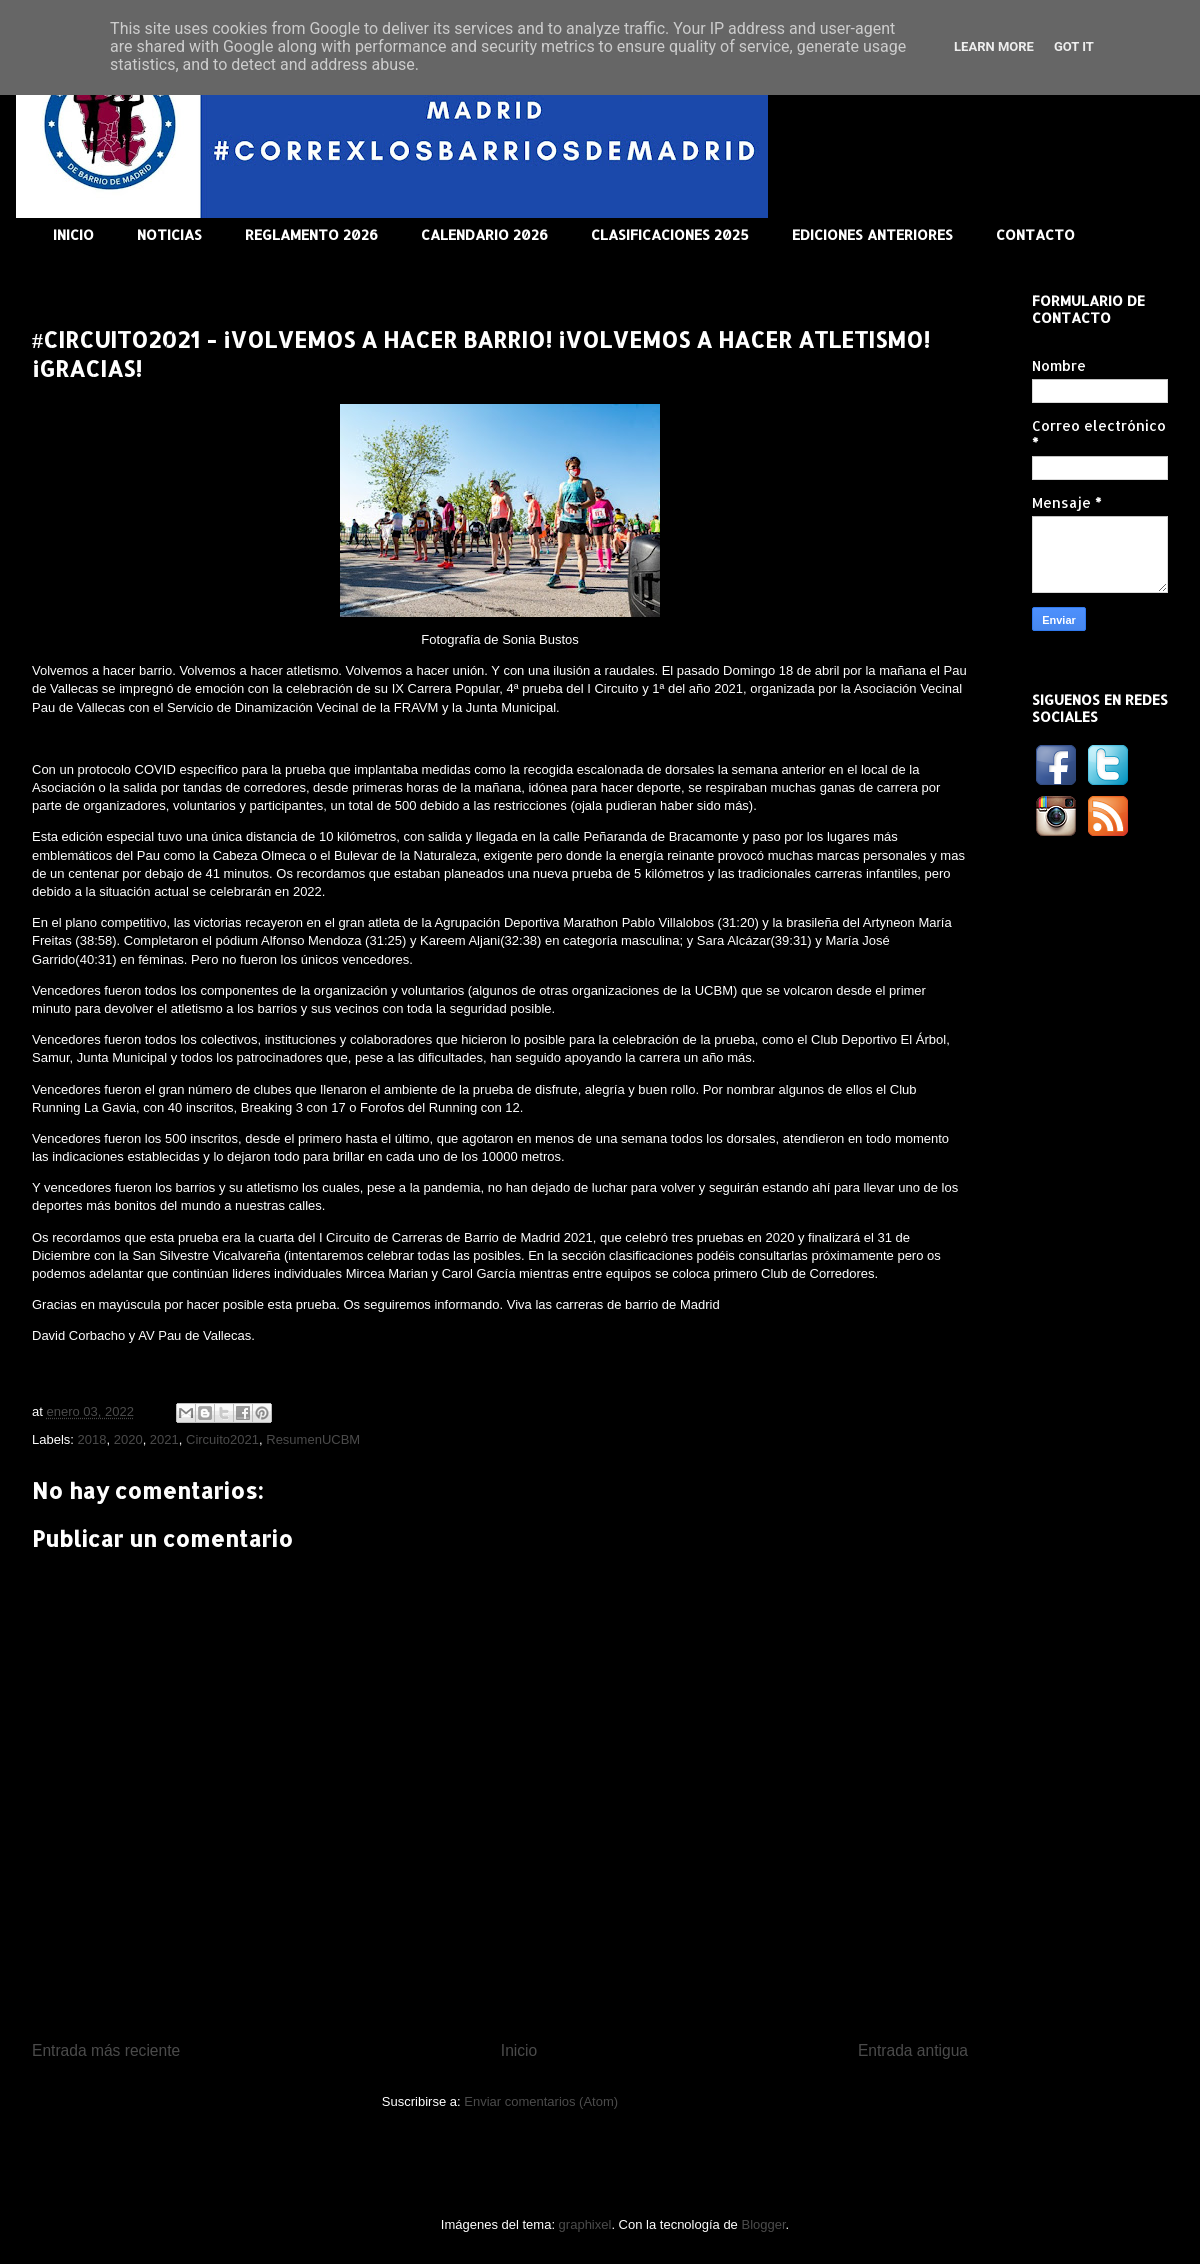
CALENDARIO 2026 (484, 234)
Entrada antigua (913, 2050)
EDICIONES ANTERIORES (872, 234)
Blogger (763, 2224)
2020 (128, 1439)
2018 (92, 1439)
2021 (164, 1439)
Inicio (519, 2050)
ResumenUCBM (313, 1439)
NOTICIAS (169, 234)
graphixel (585, 2224)
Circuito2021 (222, 1439)
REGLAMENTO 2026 (311, 234)
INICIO (73, 234)
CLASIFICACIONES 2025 (670, 234)
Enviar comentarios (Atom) (541, 2101)
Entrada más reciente (106, 2050)
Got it (1074, 46)
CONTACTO (1035, 234)
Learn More (994, 46)
